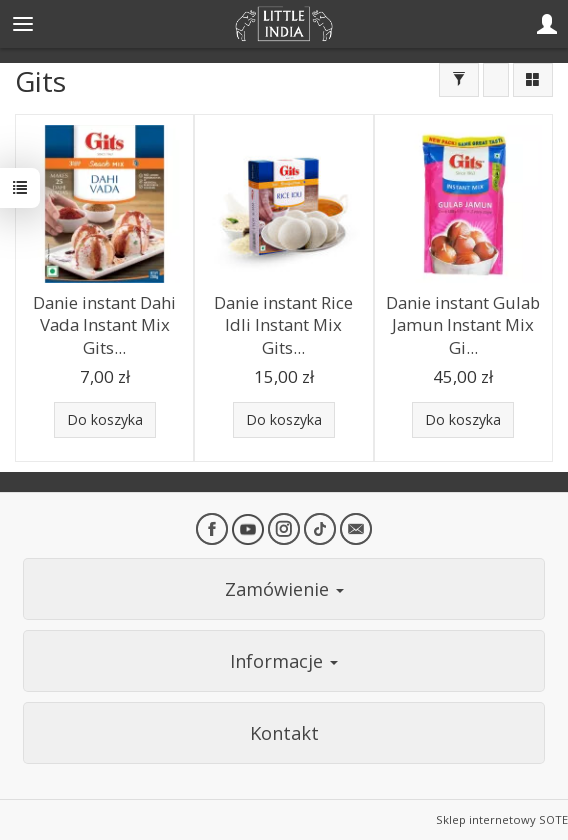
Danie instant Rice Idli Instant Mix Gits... (283, 325)
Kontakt (284, 733)
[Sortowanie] (496, 80)
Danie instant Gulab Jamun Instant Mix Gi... (463, 325)
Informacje (284, 661)
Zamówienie (284, 589)
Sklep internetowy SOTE (502, 819)
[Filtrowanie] (459, 80)
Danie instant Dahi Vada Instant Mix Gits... (104, 325)
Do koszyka (105, 419)
